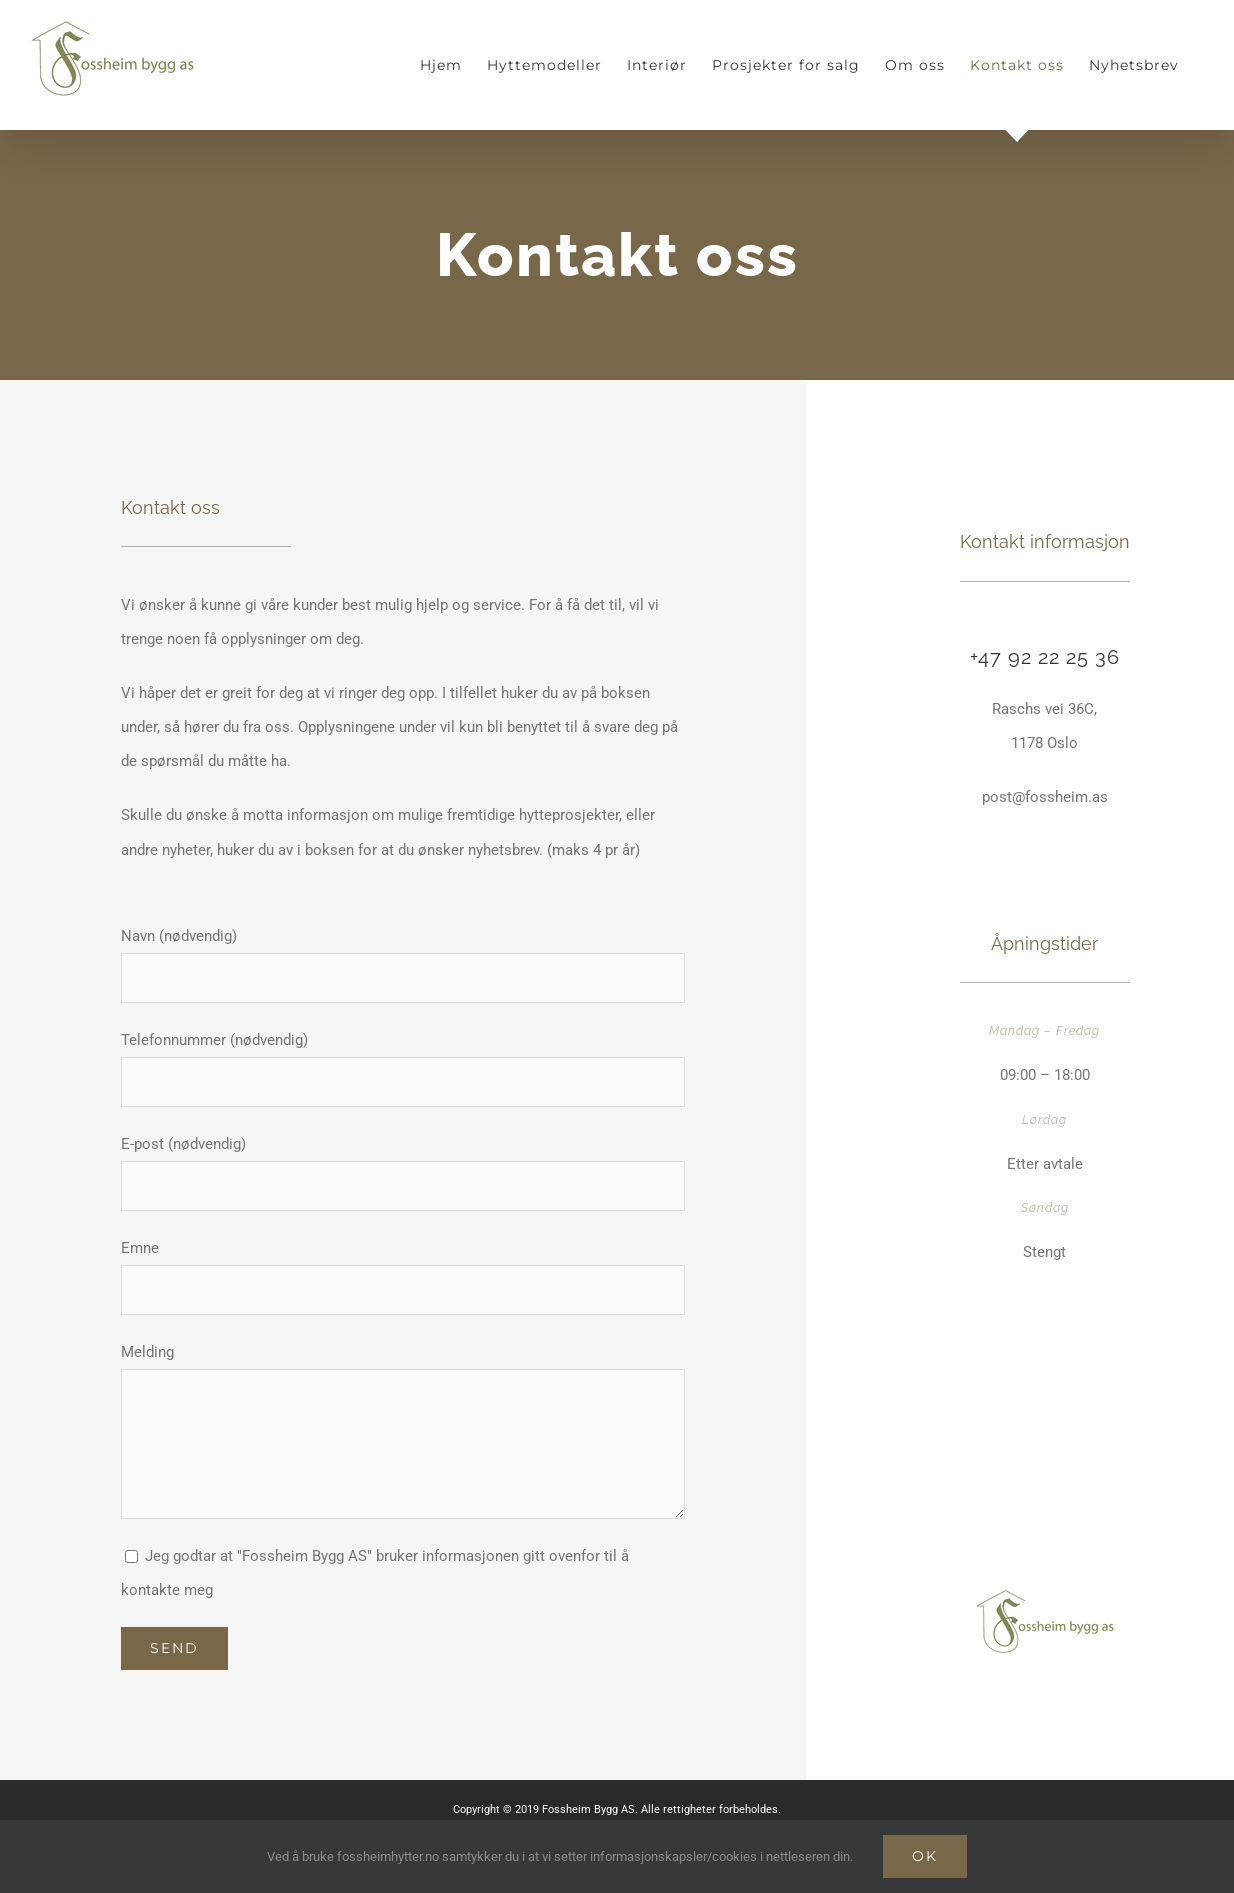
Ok (925, 1856)
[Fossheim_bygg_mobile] (1044, 1596)
